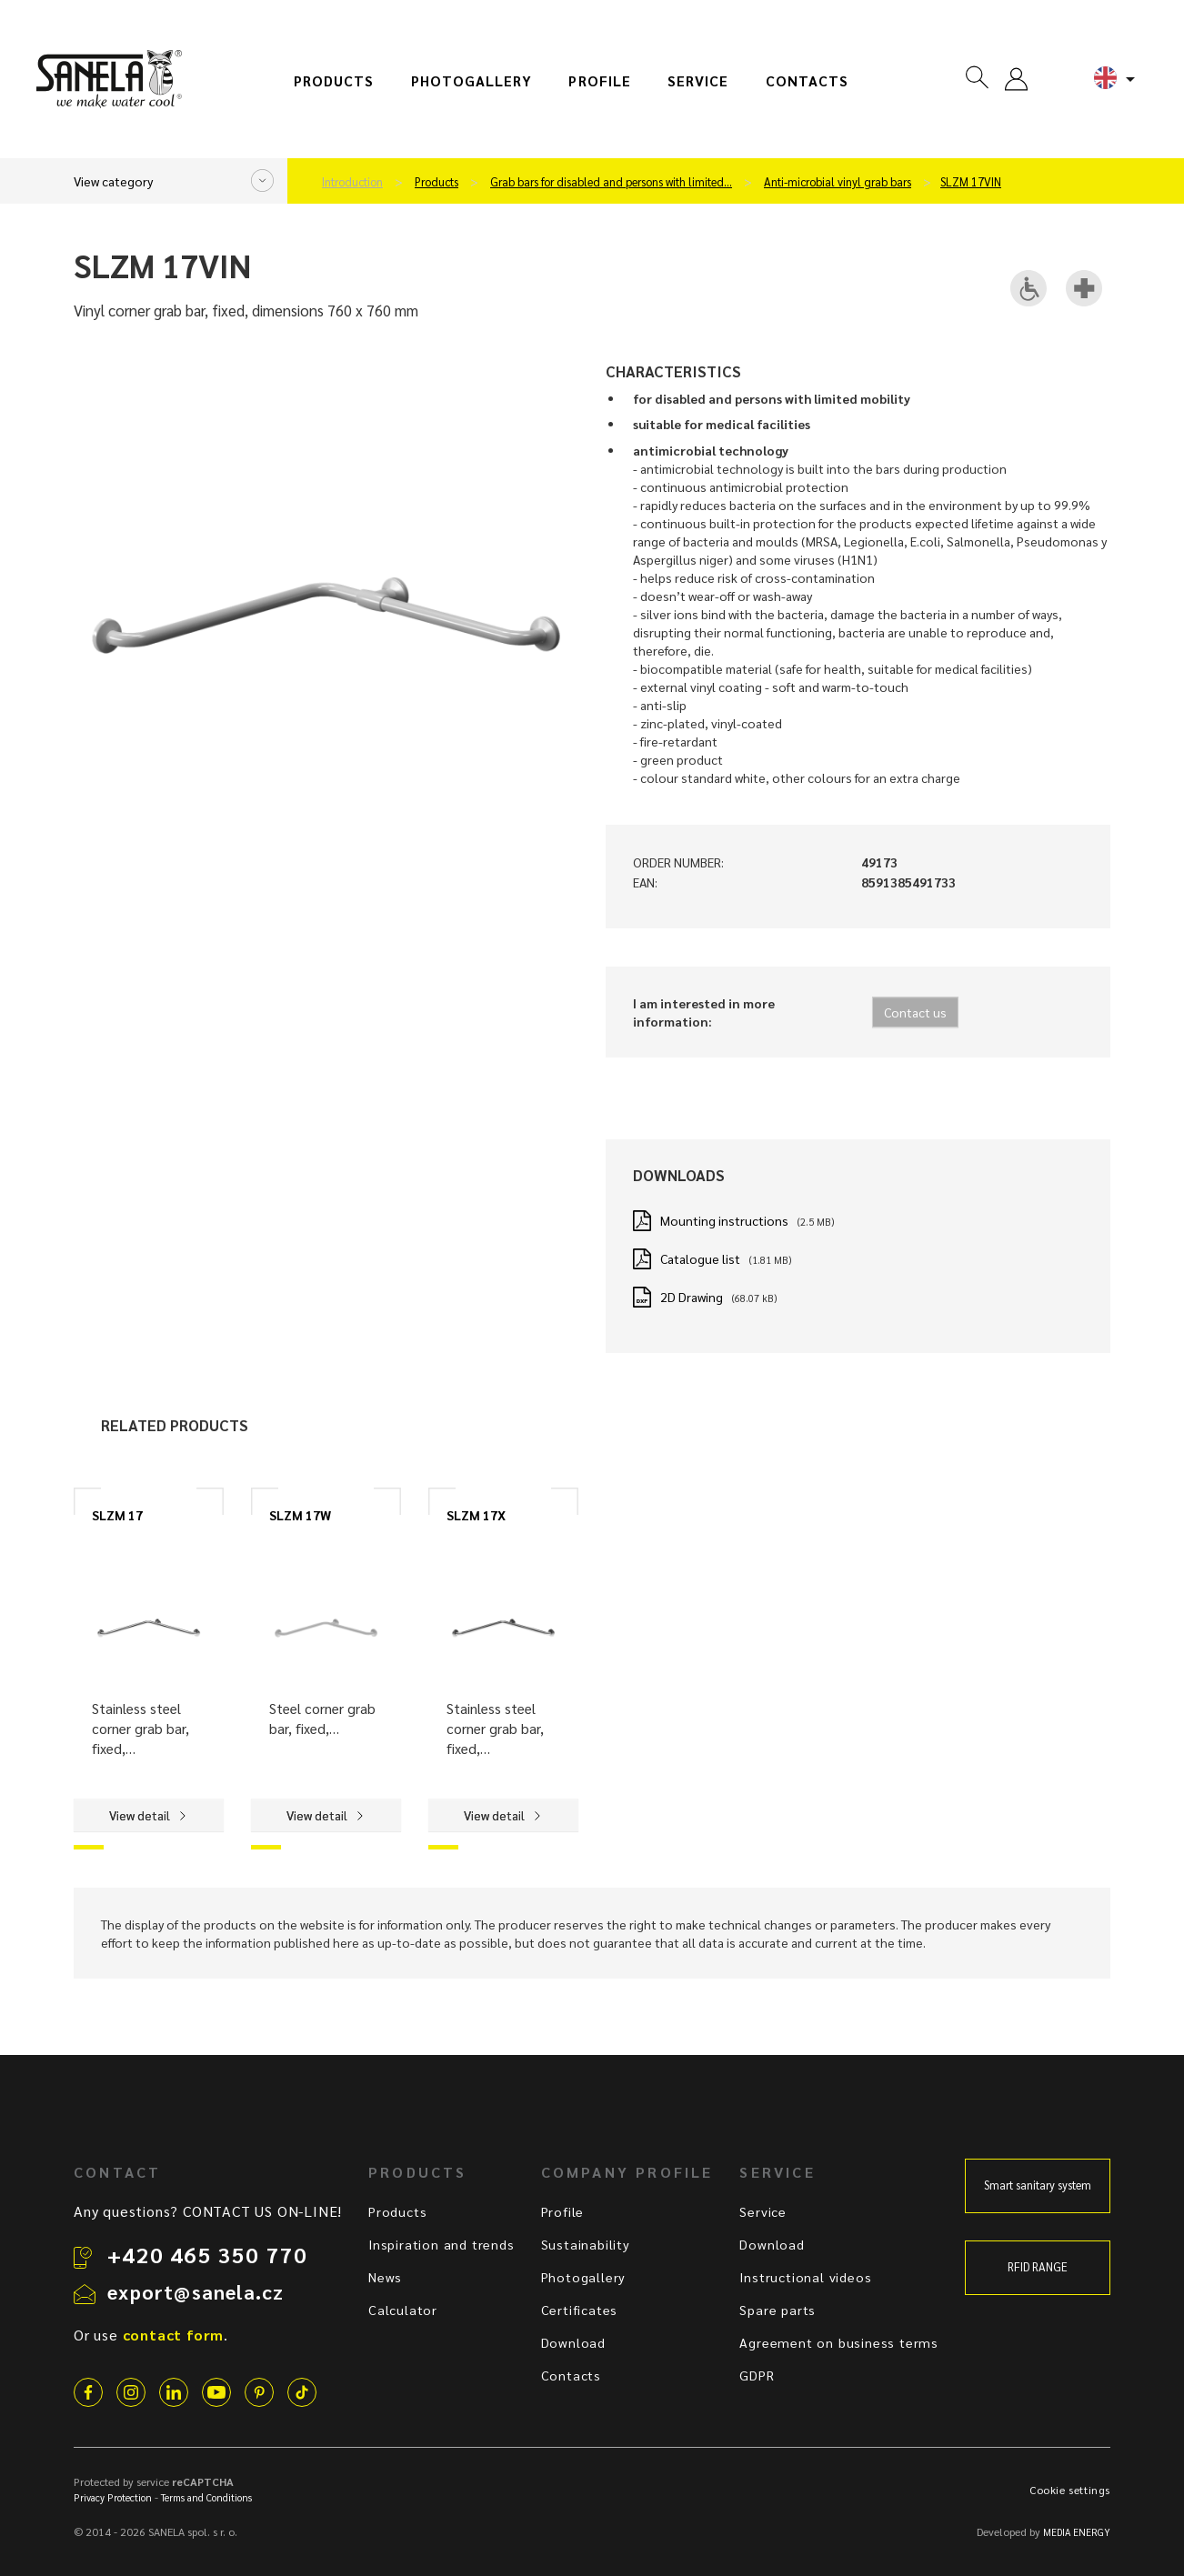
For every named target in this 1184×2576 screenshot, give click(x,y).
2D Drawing (691, 1296)
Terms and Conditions (206, 2497)
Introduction (352, 182)
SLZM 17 (117, 1515)
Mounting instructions (724, 1220)
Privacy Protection (113, 2497)
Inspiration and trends (441, 2244)
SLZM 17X (476, 1515)
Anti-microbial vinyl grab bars (837, 182)
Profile (599, 81)
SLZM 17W (300, 1515)
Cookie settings (1069, 2489)
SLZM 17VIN (970, 182)
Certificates (579, 2309)
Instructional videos (805, 2277)
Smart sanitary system (1037, 2185)
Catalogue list (700, 1258)
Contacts (807, 81)
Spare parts (777, 2309)
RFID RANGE (1038, 2267)
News (385, 2277)
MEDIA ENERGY (1076, 2532)
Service (698, 81)
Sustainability (585, 2244)
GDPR (756, 2375)
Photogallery (472, 81)
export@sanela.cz (195, 2291)
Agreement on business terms (838, 2342)
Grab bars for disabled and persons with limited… (611, 182)
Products (334, 81)
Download (573, 2342)
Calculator (402, 2309)
